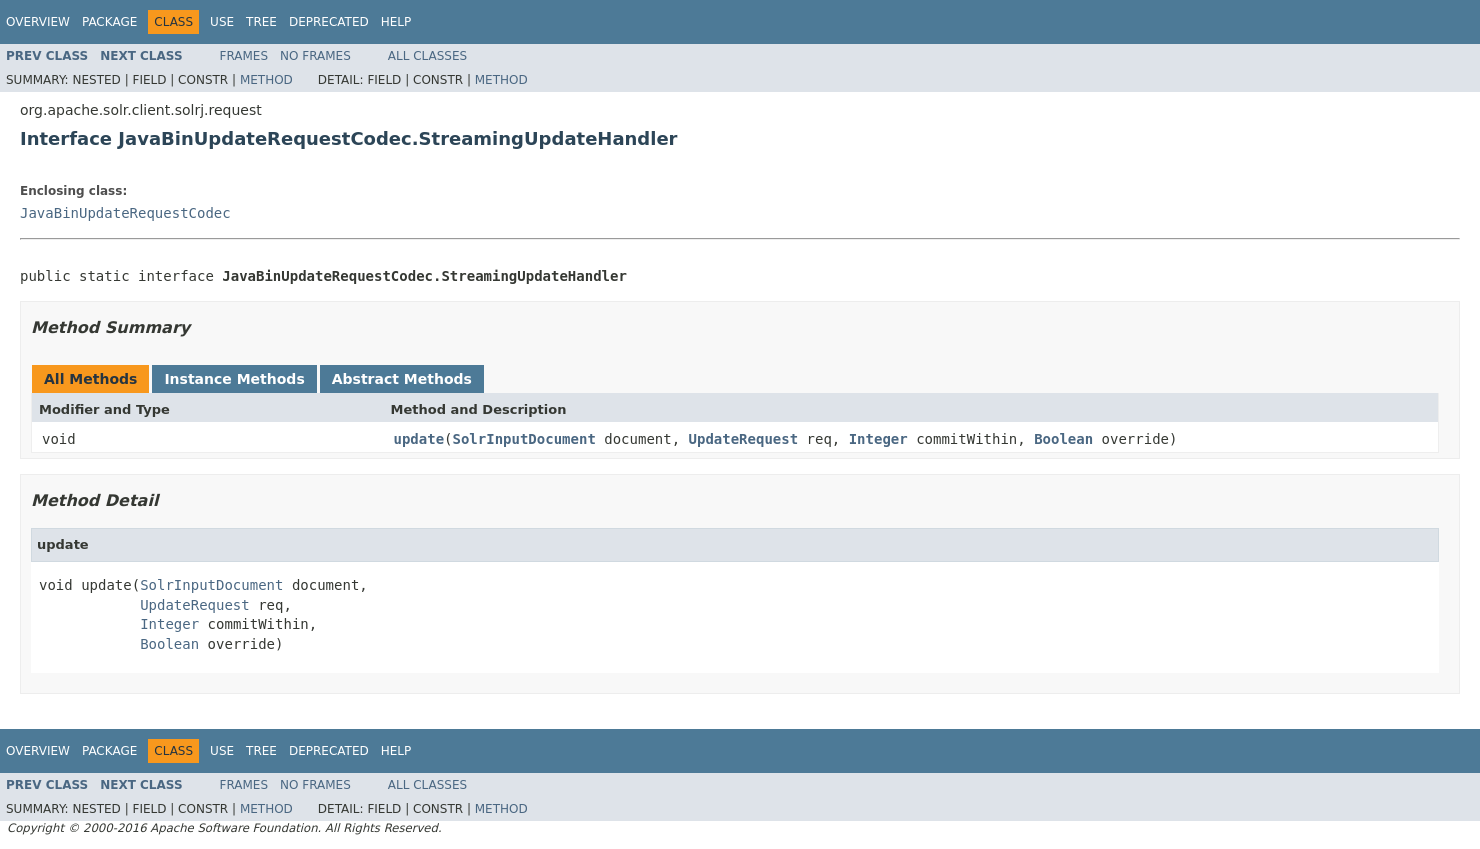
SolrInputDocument (524, 439)
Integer (878, 439)
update (419, 439)
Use (222, 22)
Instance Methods (234, 379)
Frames (244, 56)
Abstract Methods (402, 379)
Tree (261, 22)
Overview (38, 22)
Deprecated (329, 22)
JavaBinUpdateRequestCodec (125, 213)
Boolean (1063, 439)
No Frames (315, 56)
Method (266, 80)
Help (396, 22)
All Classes (427, 56)
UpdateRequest (744, 439)
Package (109, 22)
